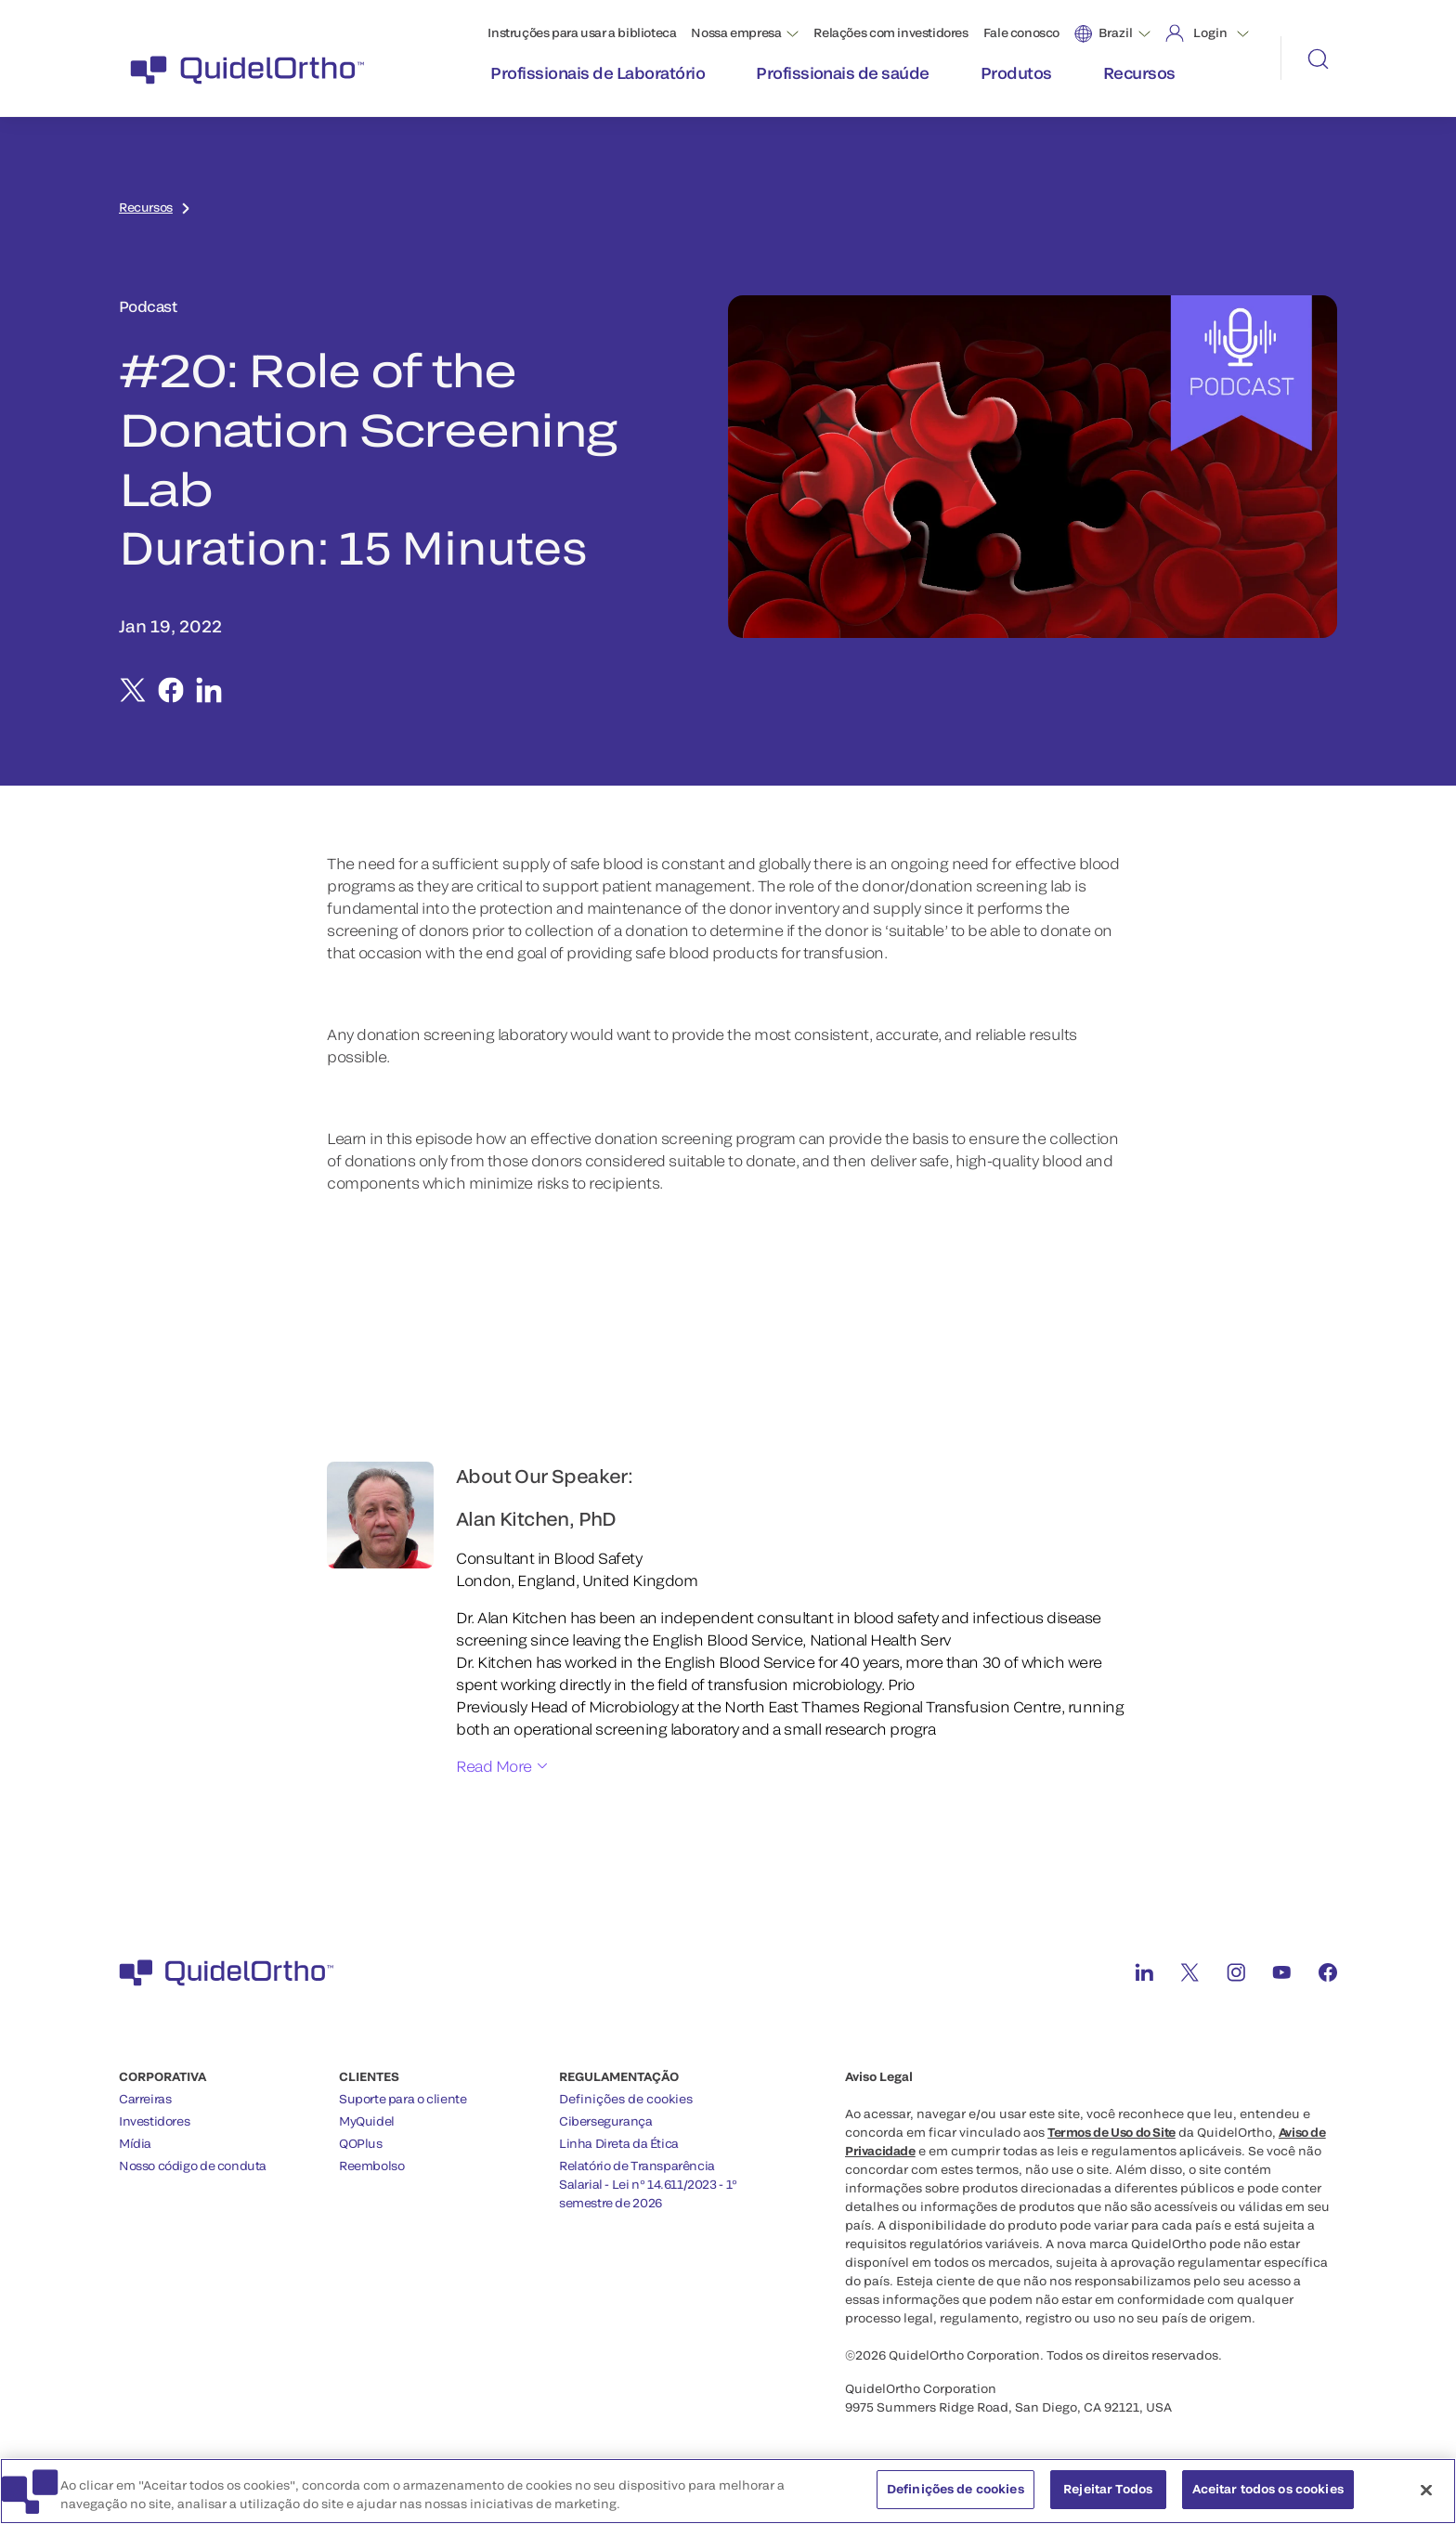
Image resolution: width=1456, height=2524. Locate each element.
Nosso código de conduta (192, 2165)
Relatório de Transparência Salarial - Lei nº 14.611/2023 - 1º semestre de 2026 (648, 2184)
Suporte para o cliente (402, 2098)
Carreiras (145, 2098)
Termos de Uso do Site (1111, 2132)
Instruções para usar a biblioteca (582, 32)
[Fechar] (1426, 2489)
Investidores (154, 2121)
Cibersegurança (606, 2121)
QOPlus (361, 2143)
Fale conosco (1021, 32)
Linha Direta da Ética (619, 2143)
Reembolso (372, 2165)
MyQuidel (367, 2121)
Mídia (135, 2143)
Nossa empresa (736, 32)
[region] (728, 2491)
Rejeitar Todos (1107, 2488)
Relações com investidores (890, 32)
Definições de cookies (626, 2098)
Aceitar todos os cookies (1268, 2488)
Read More (494, 1766)
